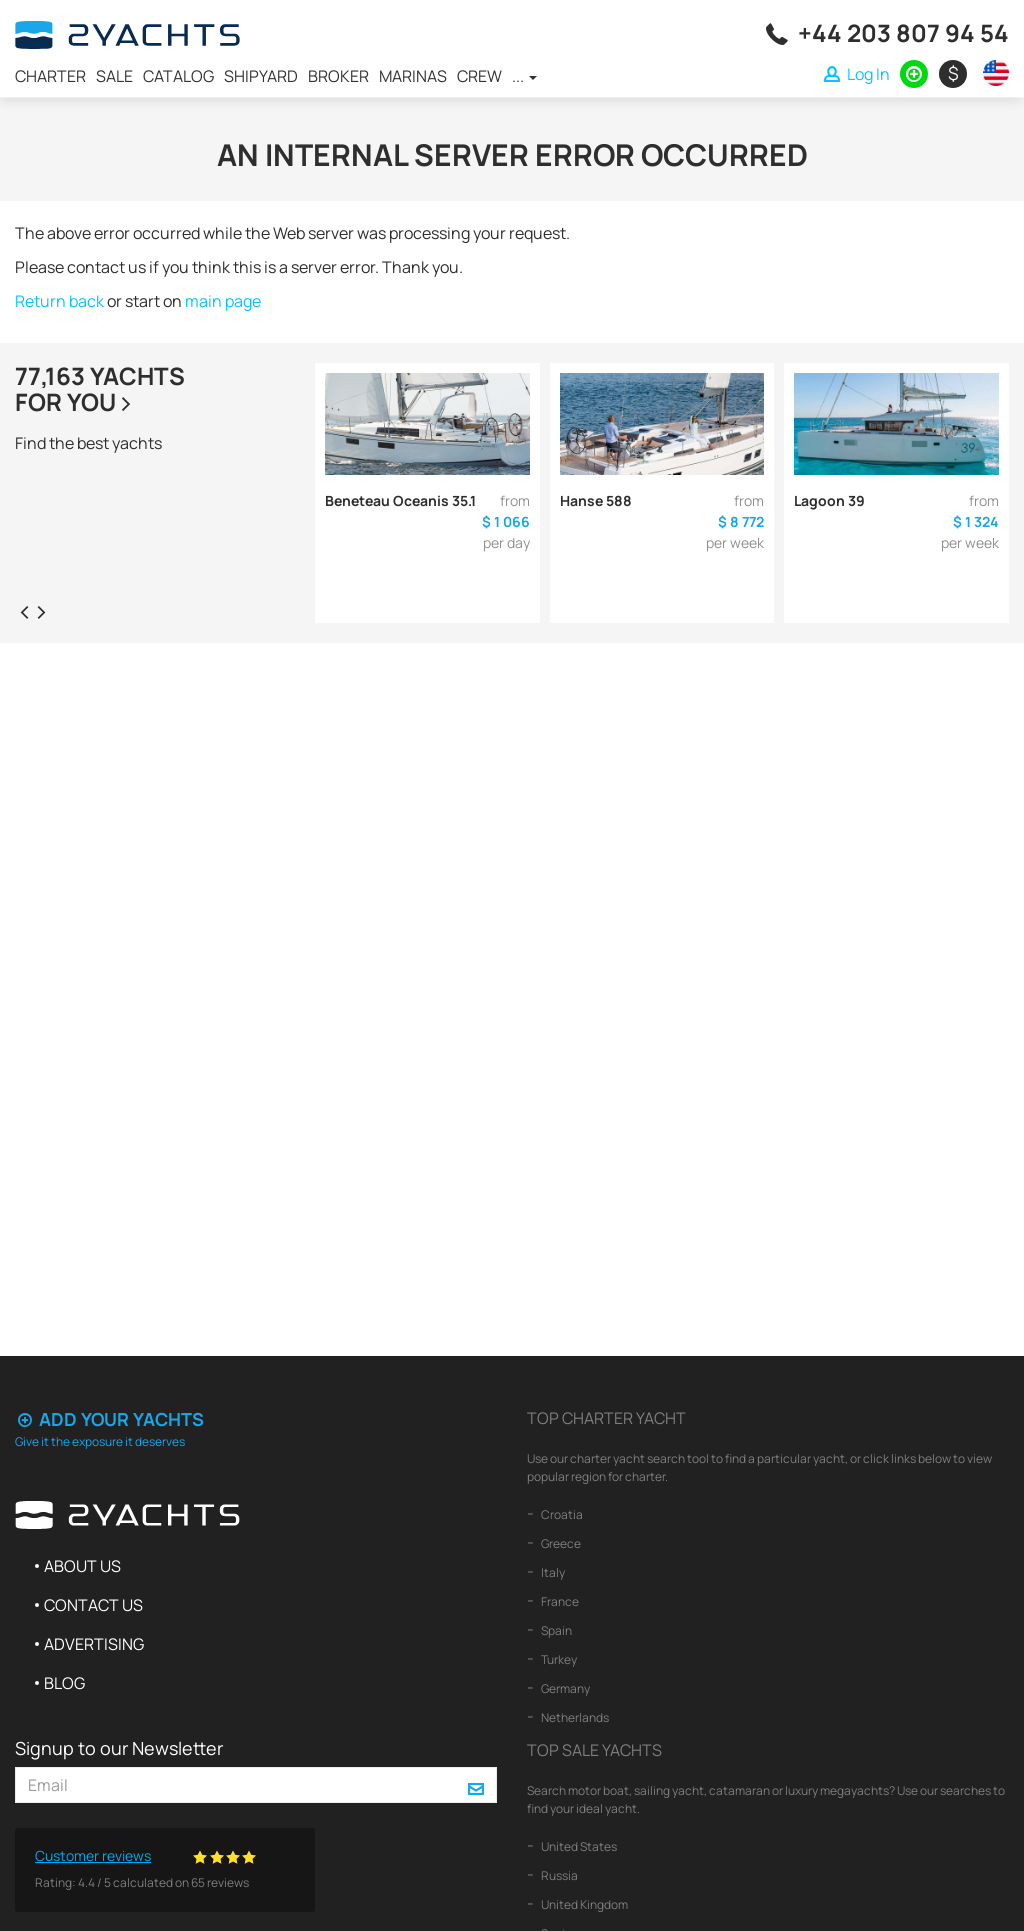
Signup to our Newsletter (119, 1748)
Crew (479, 76)
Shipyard (261, 76)
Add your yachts (109, 1419)
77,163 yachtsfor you (100, 388)
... (524, 76)
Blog (64, 1683)
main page (223, 301)
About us (82, 1566)
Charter (50, 76)
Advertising (94, 1644)
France (559, 1601)
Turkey (558, 1659)
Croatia (561, 1514)
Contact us (93, 1605)
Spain (555, 1630)
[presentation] (24, 611)
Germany (564, 1688)
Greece (560, 1543)
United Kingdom (583, 1904)
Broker (338, 76)
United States (578, 1846)
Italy (552, 1572)
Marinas (413, 76)
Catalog (178, 76)
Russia (558, 1875)
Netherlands (574, 1717)
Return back (59, 301)
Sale (114, 76)
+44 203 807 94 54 (903, 32)
